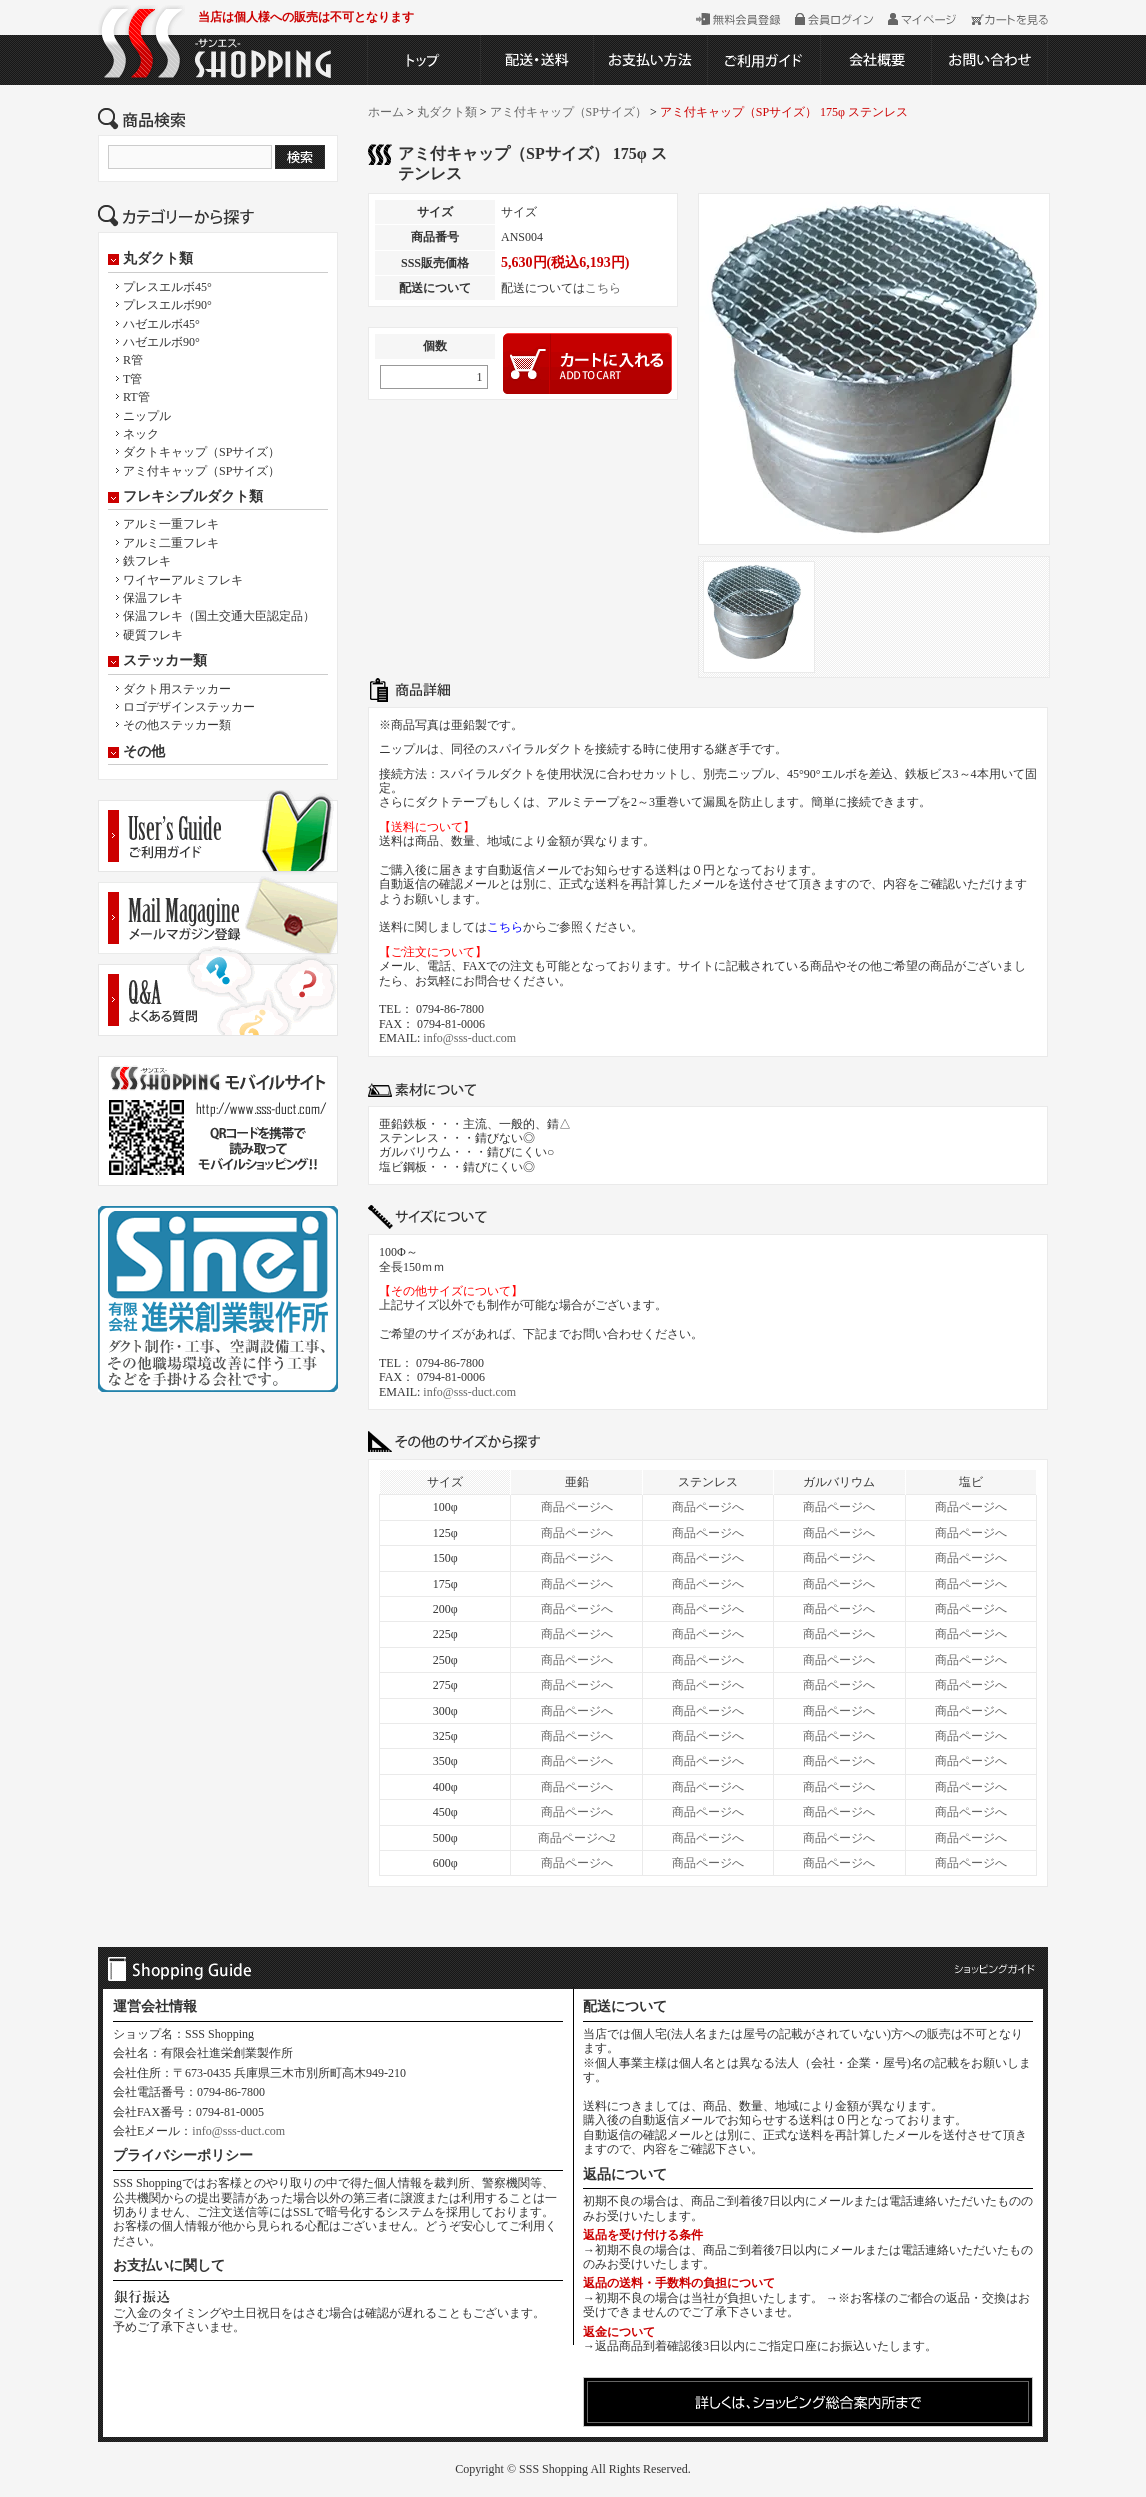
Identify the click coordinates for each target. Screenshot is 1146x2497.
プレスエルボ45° (167, 287)
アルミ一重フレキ (171, 524)
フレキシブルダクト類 (193, 497)
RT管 (136, 397)
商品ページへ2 (577, 1838)
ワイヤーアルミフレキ (183, 580)
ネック (141, 434)
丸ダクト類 (158, 259)
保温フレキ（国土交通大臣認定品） (219, 616)
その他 (144, 752)
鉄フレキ (147, 561)
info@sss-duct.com (469, 1038)
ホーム (386, 112)
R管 (133, 360)
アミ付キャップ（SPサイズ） (201, 471)
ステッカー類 (165, 661)
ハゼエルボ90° (161, 342)
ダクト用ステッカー (177, 689)
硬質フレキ (153, 635)
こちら (603, 288)
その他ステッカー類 (177, 725)
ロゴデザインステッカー (189, 707)
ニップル (147, 416)
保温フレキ (153, 598)
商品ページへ (577, 1507)
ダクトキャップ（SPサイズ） (201, 452)
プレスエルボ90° (167, 305)
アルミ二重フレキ (171, 543)
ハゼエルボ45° (161, 324)
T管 (132, 379)
